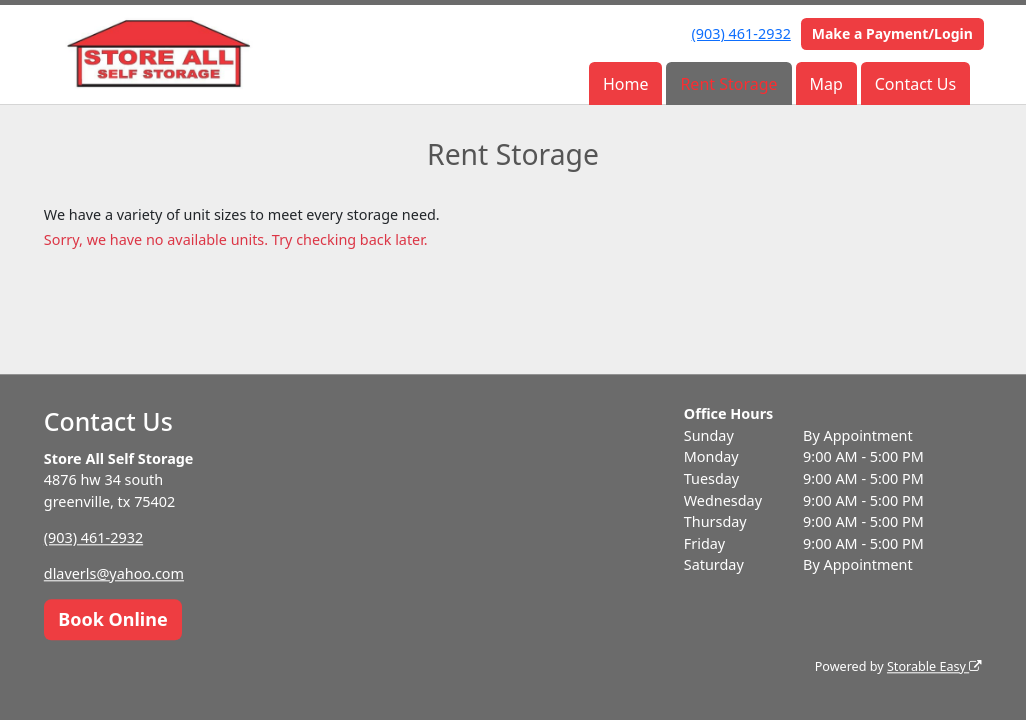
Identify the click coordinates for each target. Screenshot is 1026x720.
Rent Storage (728, 84)
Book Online (112, 619)
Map (825, 84)
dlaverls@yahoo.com (114, 573)
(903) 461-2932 (741, 33)
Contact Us (915, 84)
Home (626, 84)
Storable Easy (934, 666)
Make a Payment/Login (892, 33)
